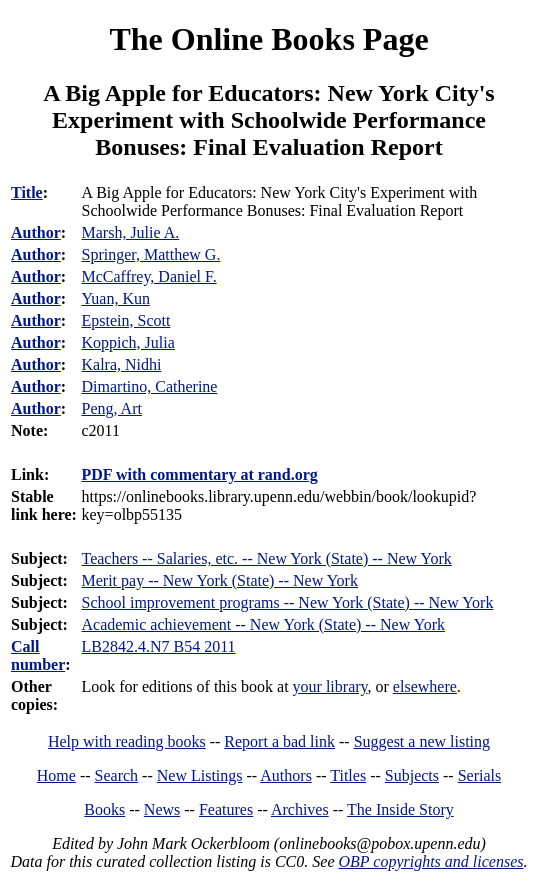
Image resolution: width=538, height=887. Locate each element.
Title (27, 192)
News (162, 809)
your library (330, 686)
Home (56, 775)
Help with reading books (127, 741)
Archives (300, 809)
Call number (38, 655)
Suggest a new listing (422, 741)
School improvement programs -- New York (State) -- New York (288, 602)
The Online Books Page (268, 39)
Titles (348, 775)
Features (226, 809)
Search (117, 775)
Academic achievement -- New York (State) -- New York (263, 624)
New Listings (200, 775)
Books (104, 809)
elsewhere (425, 686)
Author (36, 232)
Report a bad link (279, 741)
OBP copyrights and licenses (430, 861)
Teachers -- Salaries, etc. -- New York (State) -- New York (267, 558)
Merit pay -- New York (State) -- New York (220, 580)
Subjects (412, 775)
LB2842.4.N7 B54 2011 (159, 646)
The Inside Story (400, 809)
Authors (286, 775)
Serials (480, 775)
